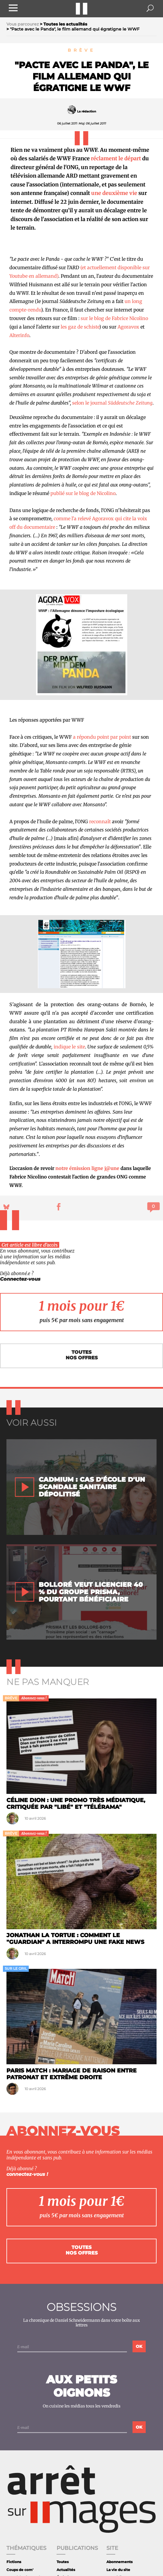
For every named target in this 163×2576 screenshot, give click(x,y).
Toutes (63, 2562)
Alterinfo (19, 335)
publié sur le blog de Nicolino (83, 493)
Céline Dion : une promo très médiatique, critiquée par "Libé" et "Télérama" (75, 1803)
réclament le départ (116, 158)
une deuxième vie (114, 193)
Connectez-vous (20, 1279)
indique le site (69, 1047)
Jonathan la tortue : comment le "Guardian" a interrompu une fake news (75, 1938)
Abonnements (119, 2562)
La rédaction (86, 111)
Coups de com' (19, 2569)
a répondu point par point (102, 737)
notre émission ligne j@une (87, 1168)
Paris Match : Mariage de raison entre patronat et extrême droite (71, 2074)
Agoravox (128, 327)
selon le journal (112, 403)
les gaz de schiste (80, 327)
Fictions (13, 2562)
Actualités (66, 2569)
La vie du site (118, 2569)
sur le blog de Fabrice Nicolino (114, 318)
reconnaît (100, 821)
